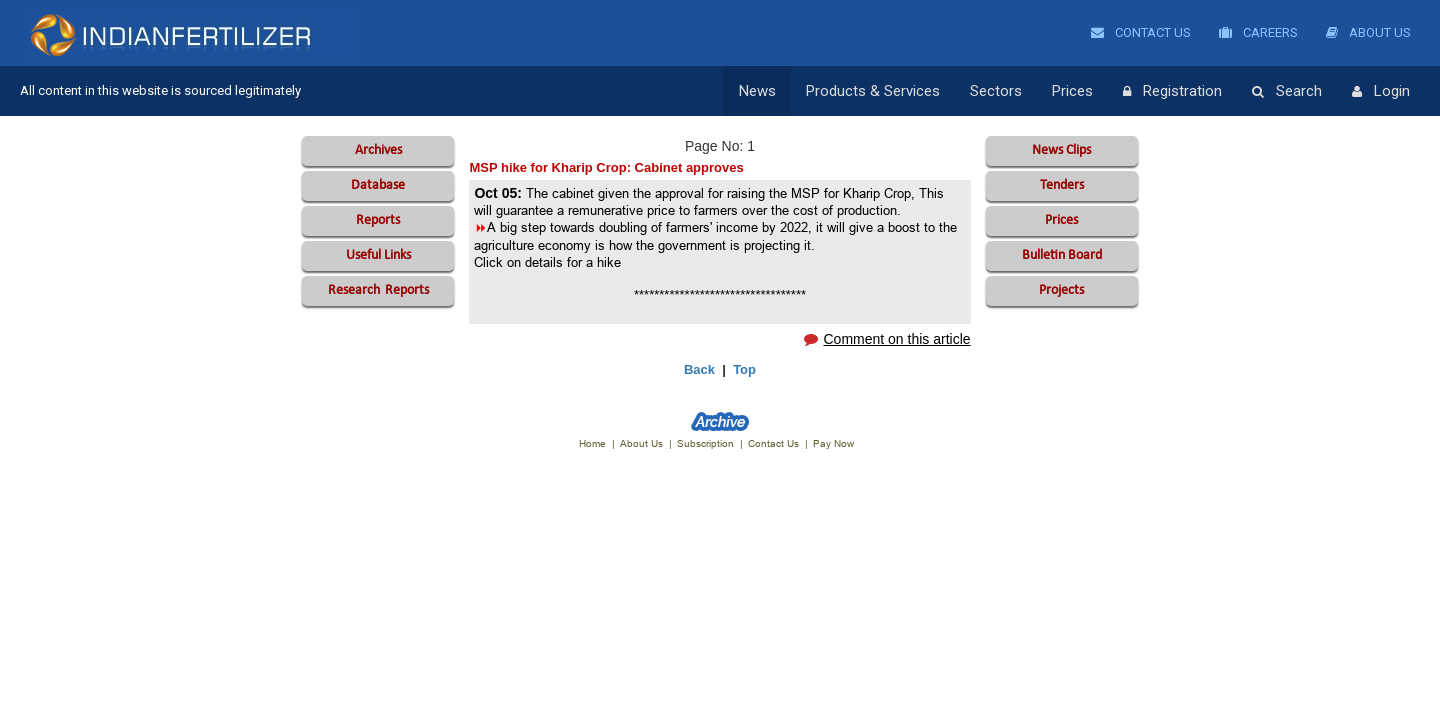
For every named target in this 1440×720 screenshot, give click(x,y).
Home (592, 443)
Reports (378, 220)
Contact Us (1141, 32)
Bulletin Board (1062, 255)
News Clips (1061, 150)
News (757, 91)
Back (699, 369)
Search (1287, 92)
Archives (378, 150)
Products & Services (873, 91)
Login (1381, 92)
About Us (1368, 32)
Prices (1072, 91)
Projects (1061, 290)
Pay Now (833, 443)
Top (744, 369)
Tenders (1062, 185)
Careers (1258, 32)
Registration (1172, 92)
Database (378, 185)
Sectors (996, 91)
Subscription (705, 443)
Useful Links (378, 255)
